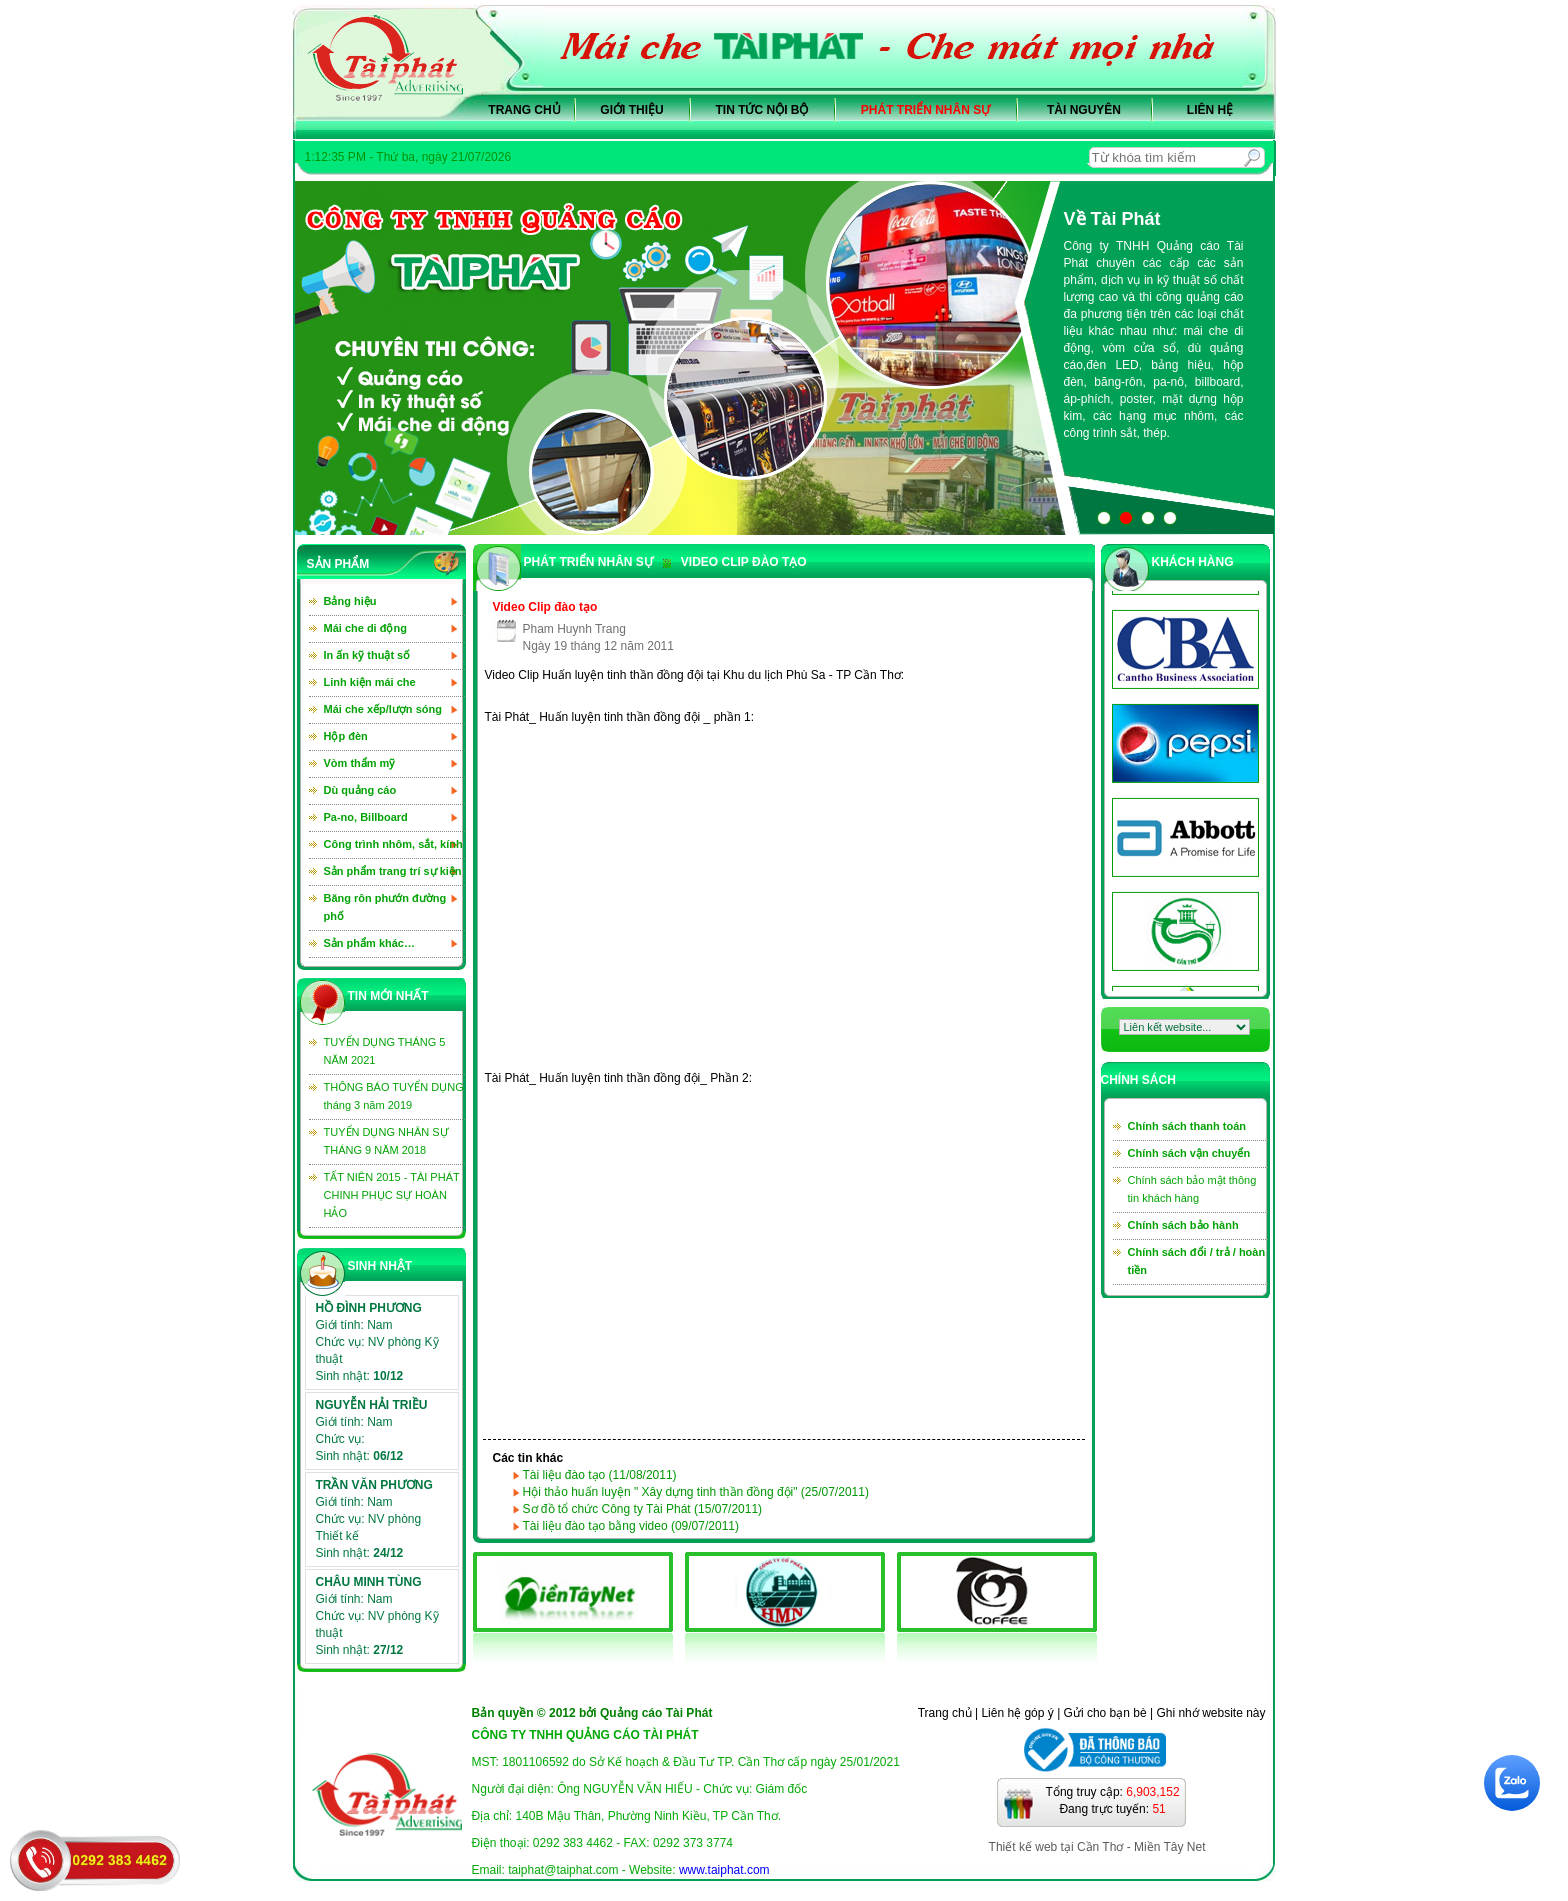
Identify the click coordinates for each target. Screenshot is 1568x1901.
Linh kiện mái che (370, 682)
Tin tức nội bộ (762, 110)
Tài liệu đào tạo (600, 1475)
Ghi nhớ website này (1210, 1713)
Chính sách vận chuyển (1189, 1153)
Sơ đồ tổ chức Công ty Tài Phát (643, 1509)
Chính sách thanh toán (1187, 1126)
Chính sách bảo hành (1183, 1225)
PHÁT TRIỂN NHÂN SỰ (588, 562)
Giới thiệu (631, 110)
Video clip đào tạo (735, 562)
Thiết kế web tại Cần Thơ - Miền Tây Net (1097, 1847)
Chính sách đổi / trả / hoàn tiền (1197, 1261)
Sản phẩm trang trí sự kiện (393, 871)
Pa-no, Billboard (366, 817)
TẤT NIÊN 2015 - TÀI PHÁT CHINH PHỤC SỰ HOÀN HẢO (392, 1195)
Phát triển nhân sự (925, 110)
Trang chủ (524, 110)
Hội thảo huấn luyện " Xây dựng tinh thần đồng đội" (696, 1492)
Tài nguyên (1084, 110)
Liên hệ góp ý (1017, 1713)
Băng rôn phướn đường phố (385, 907)
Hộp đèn (346, 736)
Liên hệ (1210, 110)
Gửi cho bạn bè (1105, 1713)
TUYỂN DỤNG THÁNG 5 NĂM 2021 (385, 1051)
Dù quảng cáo (360, 790)
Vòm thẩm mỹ (360, 763)
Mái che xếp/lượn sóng (383, 709)
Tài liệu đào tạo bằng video (631, 1526)
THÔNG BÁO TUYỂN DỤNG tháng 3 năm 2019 (394, 1096)
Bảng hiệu (350, 601)
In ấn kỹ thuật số (367, 655)
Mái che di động (365, 628)
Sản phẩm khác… (369, 943)
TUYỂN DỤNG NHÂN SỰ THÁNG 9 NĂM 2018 (386, 1141)
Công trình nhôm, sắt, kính (393, 844)
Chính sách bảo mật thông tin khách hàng (1192, 1189)
